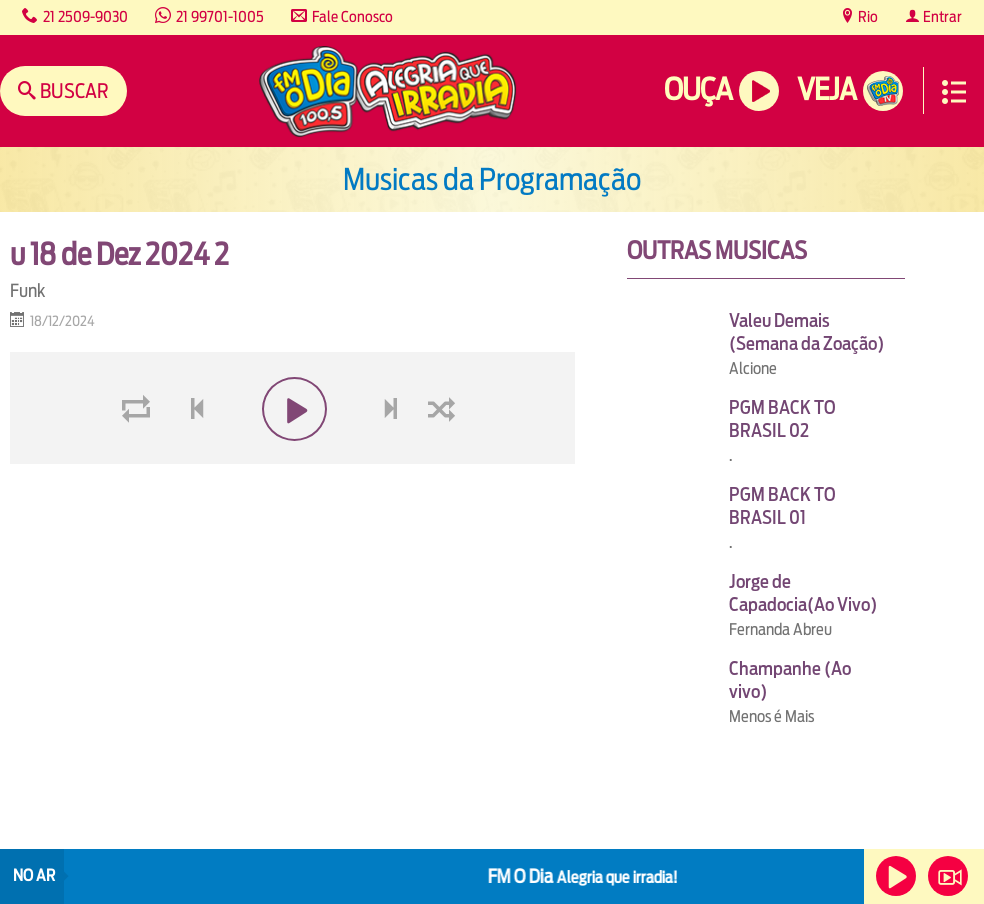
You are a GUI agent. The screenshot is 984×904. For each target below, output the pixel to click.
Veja (826, 89)
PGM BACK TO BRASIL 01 (782, 506)
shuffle (445, 456)
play (292, 456)
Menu (954, 92)
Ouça (698, 89)
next (393, 456)
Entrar (941, 16)
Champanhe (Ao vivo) (790, 680)
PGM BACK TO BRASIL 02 (782, 419)
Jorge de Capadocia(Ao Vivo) (803, 593)
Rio (866, 16)
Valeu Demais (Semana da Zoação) (806, 332)
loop (139, 456)
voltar (191, 456)
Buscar (72, 90)
